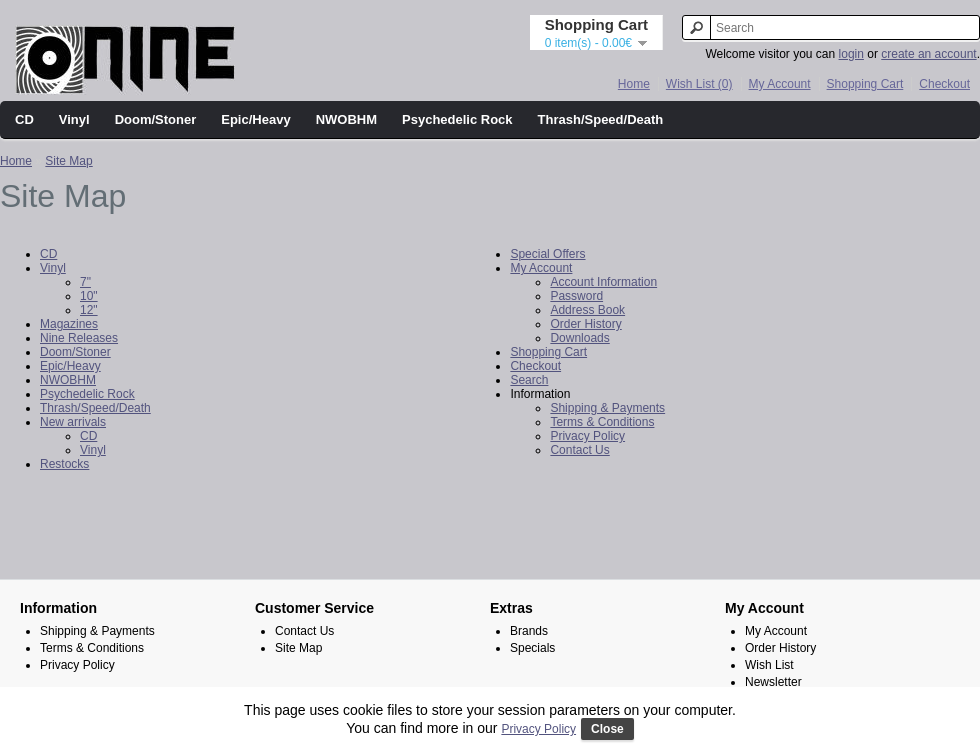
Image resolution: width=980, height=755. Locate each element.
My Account (780, 84)
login (851, 54)
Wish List (769, 665)
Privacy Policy (587, 436)
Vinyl (74, 119)
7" (85, 282)
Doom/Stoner (156, 119)
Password (576, 296)
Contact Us (579, 450)
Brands (529, 631)
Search (529, 380)
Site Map (68, 161)
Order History (585, 324)
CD (24, 119)
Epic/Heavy (255, 119)
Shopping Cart (865, 84)
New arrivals (73, 422)
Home (634, 84)
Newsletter (773, 682)
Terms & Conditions (602, 422)
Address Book (587, 310)
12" (89, 310)
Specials (532, 648)
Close (607, 729)
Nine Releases (79, 338)
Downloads (579, 338)
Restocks (64, 464)
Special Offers (547, 254)
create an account (928, 54)
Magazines (69, 324)
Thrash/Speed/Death (601, 119)
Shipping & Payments (607, 408)
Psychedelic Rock (457, 119)
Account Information (603, 282)
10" (89, 296)
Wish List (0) (699, 84)
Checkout (944, 84)
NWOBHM (346, 119)
